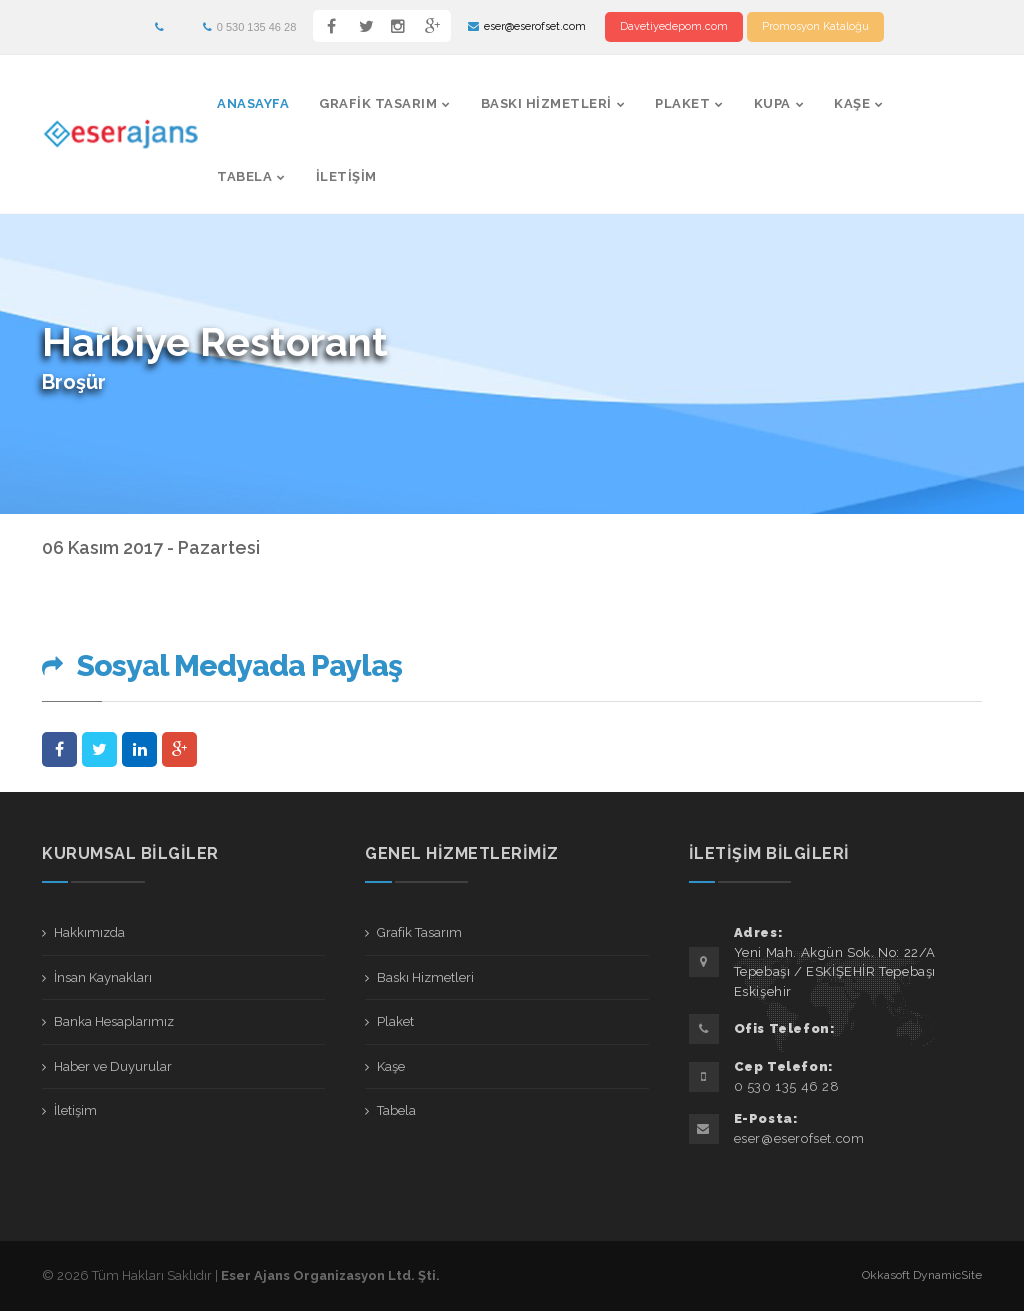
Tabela (244, 176)
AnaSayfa (253, 103)
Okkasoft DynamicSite (922, 1275)
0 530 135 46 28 (250, 27)
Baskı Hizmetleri (546, 103)
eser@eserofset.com (527, 26)
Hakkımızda (89, 932)
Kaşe (852, 103)
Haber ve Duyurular (113, 1066)
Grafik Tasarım (378, 103)
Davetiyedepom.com (674, 26)
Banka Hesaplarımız (114, 1021)
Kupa (772, 103)
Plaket (682, 103)
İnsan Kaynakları (103, 977)
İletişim (346, 176)
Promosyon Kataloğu (815, 26)
